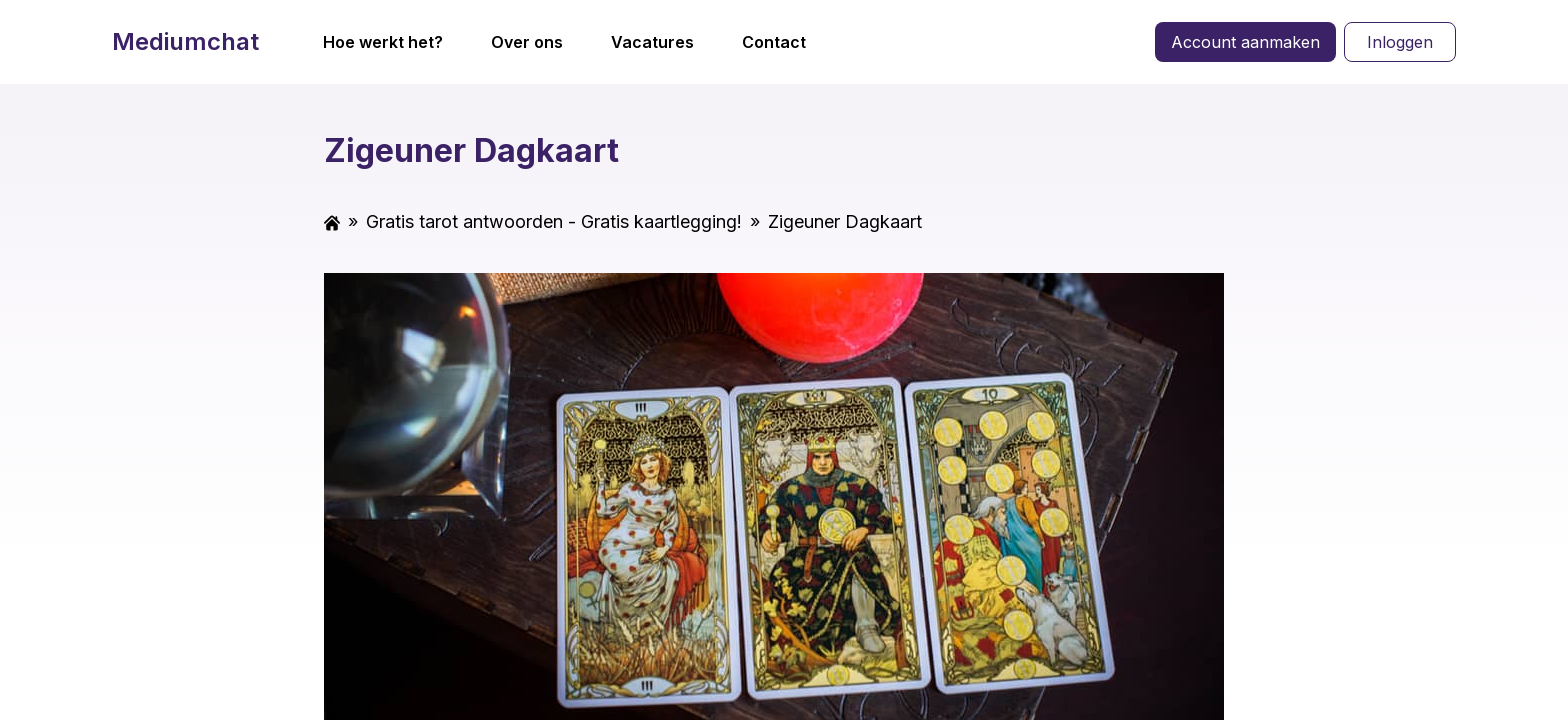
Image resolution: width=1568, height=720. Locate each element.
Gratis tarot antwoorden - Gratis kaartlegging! (554, 221)
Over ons (527, 42)
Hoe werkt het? (383, 42)
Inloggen (1400, 42)
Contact (774, 42)
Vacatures (652, 42)
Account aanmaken (1245, 42)
